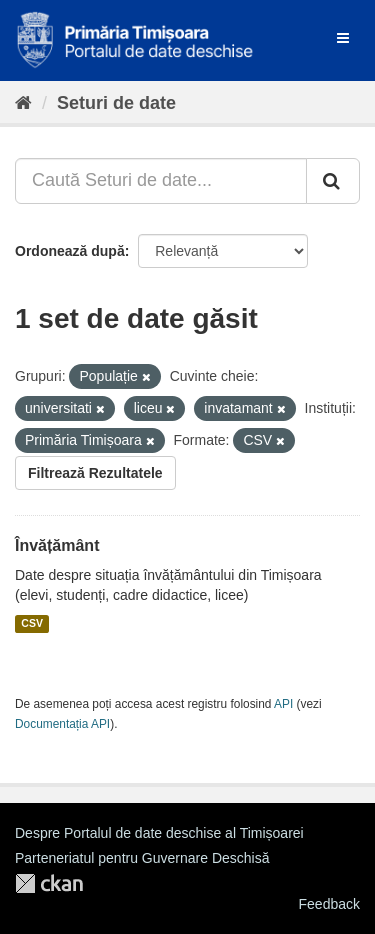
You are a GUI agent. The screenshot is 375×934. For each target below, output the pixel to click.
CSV (32, 624)
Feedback (329, 904)
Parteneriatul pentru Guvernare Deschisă (142, 858)
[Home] (23, 103)
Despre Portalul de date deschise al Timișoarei (159, 833)
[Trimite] (333, 181)
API (283, 704)
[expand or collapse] (343, 38)
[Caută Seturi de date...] (161, 181)
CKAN (49, 883)
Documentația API (62, 724)
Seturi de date (116, 103)
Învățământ (57, 545)
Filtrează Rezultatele (95, 473)
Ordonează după (70, 251)
